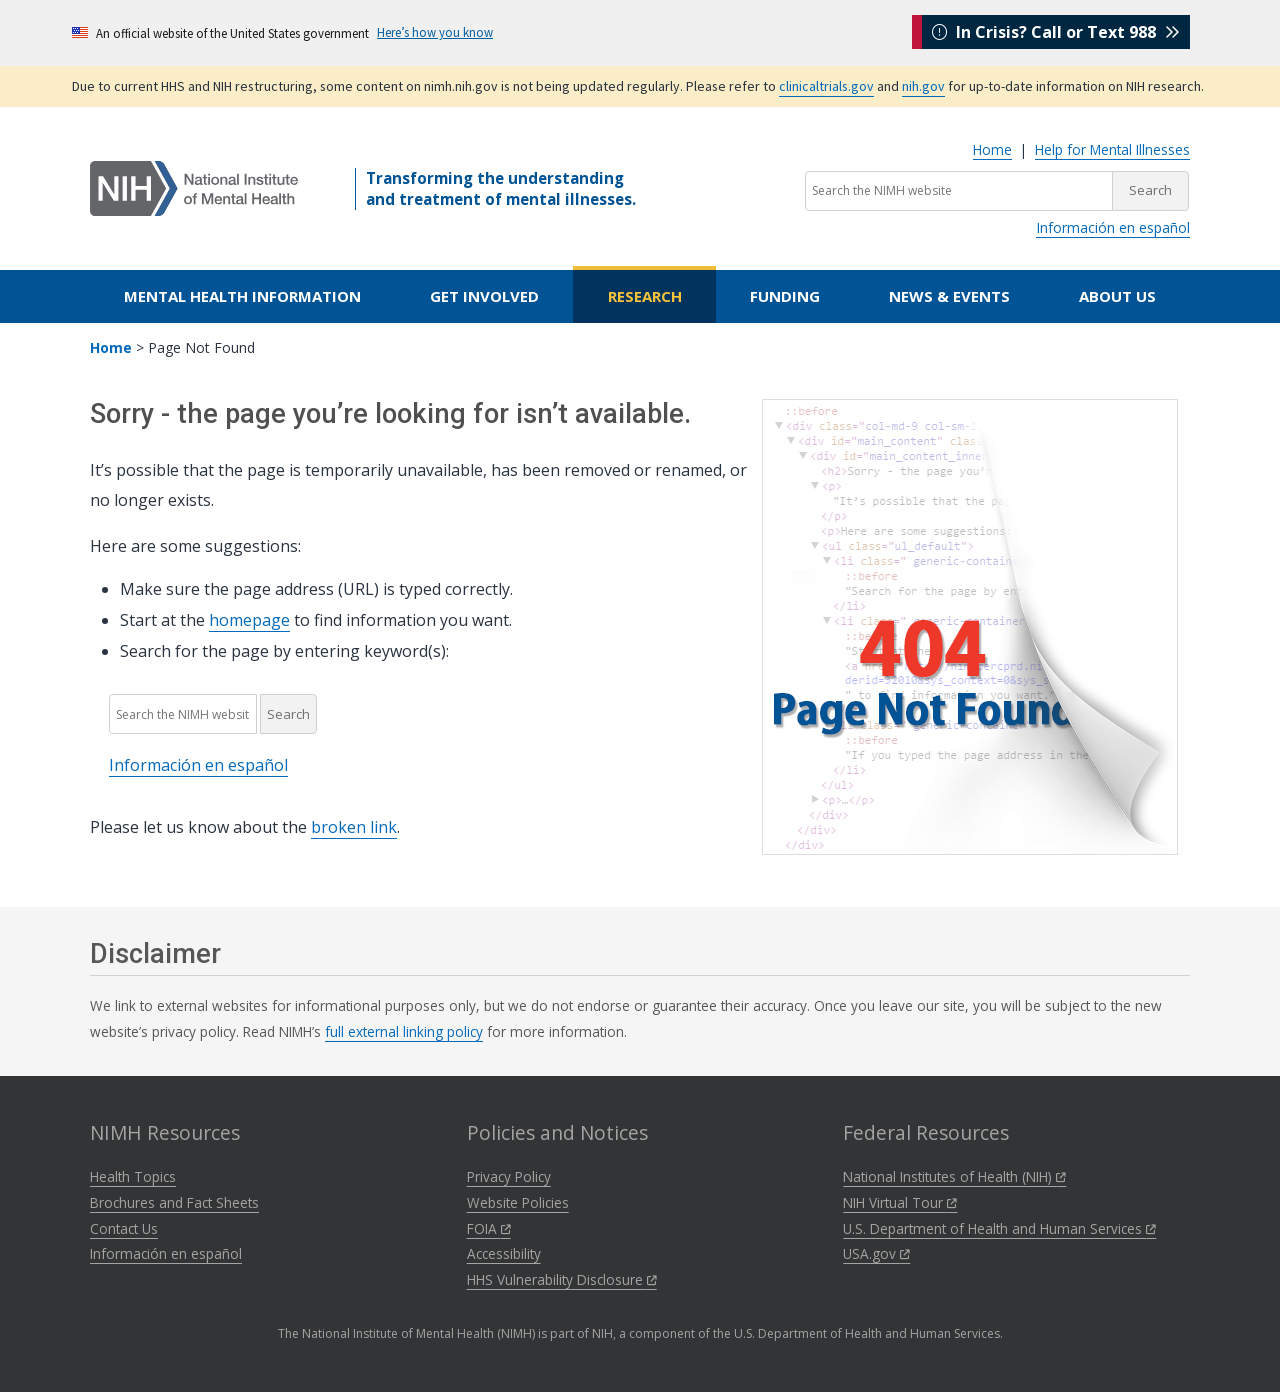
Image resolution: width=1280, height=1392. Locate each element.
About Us (1117, 296)
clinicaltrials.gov (826, 86)
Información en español (1113, 227)
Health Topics (133, 1176)
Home (992, 149)
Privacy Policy (509, 1176)
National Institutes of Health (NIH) (954, 1176)
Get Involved (484, 296)
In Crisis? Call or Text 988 (1056, 32)
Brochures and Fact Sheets (174, 1202)
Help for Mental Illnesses (1112, 149)
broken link (354, 827)
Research (645, 296)
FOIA (489, 1228)
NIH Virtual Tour (900, 1202)
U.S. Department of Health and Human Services (999, 1228)
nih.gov (923, 86)
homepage (249, 620)
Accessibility (504, 1253)
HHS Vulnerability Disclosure (562, 1279)
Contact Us (124, 1228)
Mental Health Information (242, 296)
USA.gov (876, 1253)
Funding (785, 296)
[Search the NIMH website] (959, 191)
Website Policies (518, 1202)
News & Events (949, 296)
